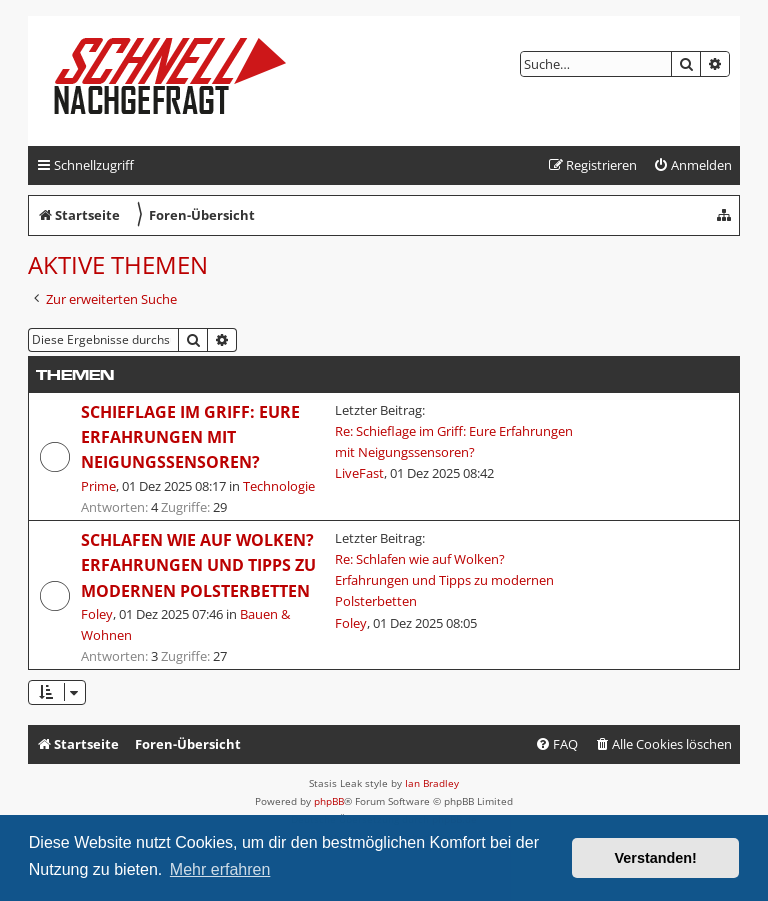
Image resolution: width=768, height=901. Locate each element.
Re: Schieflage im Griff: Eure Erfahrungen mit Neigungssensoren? (454, 441)
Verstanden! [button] (656, 858)
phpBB (329, 801)
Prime (98, 486)
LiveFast (359, 473)
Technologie (279, 486)
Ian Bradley (432, 783)
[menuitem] (692, 165)
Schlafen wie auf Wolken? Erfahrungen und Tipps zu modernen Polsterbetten (198, 565)
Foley (97, 614)
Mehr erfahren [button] (220, 869)
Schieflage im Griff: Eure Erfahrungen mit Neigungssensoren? (190, 437)
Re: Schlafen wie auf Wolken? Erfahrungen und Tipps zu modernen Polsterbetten (444, 580)
